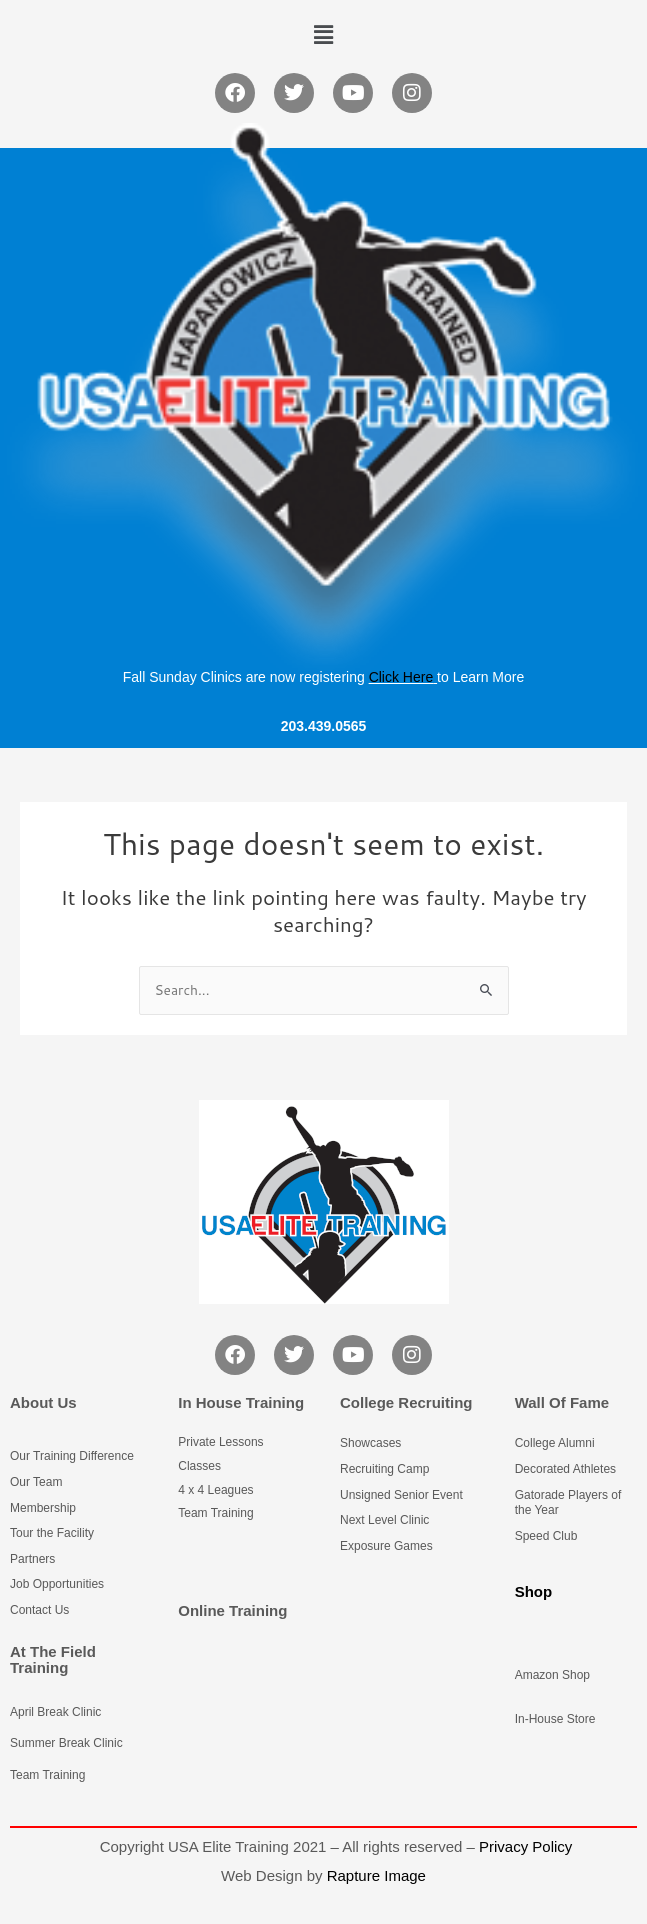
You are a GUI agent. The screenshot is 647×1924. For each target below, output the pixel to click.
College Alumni (555, 1443)
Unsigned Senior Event (401, 1495)
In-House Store (555, 1719)
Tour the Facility (52, 1533)
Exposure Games (386, 1546)
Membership (43, 1508)
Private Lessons (220, 1442)
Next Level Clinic (384, 1520)
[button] (323, 34)
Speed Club (546, 1536)
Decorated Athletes (565, 1469)
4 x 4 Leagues (215, 1490)
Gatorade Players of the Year (568, 1503)
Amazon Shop (552, 1675)
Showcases (370, 1443)
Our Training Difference (72, 1456)
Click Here (401, 677)
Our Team (36, 1482)
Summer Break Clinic (66, 1743)
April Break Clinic (55, 1712)
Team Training (47, 1775)
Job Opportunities (57, 1584)
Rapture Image (376, 1875)
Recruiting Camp (384, 1469)
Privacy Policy (525, 1846)
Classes (199, 1466)
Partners (32, 1559)
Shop (534, 1591)
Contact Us (39, 1610)
